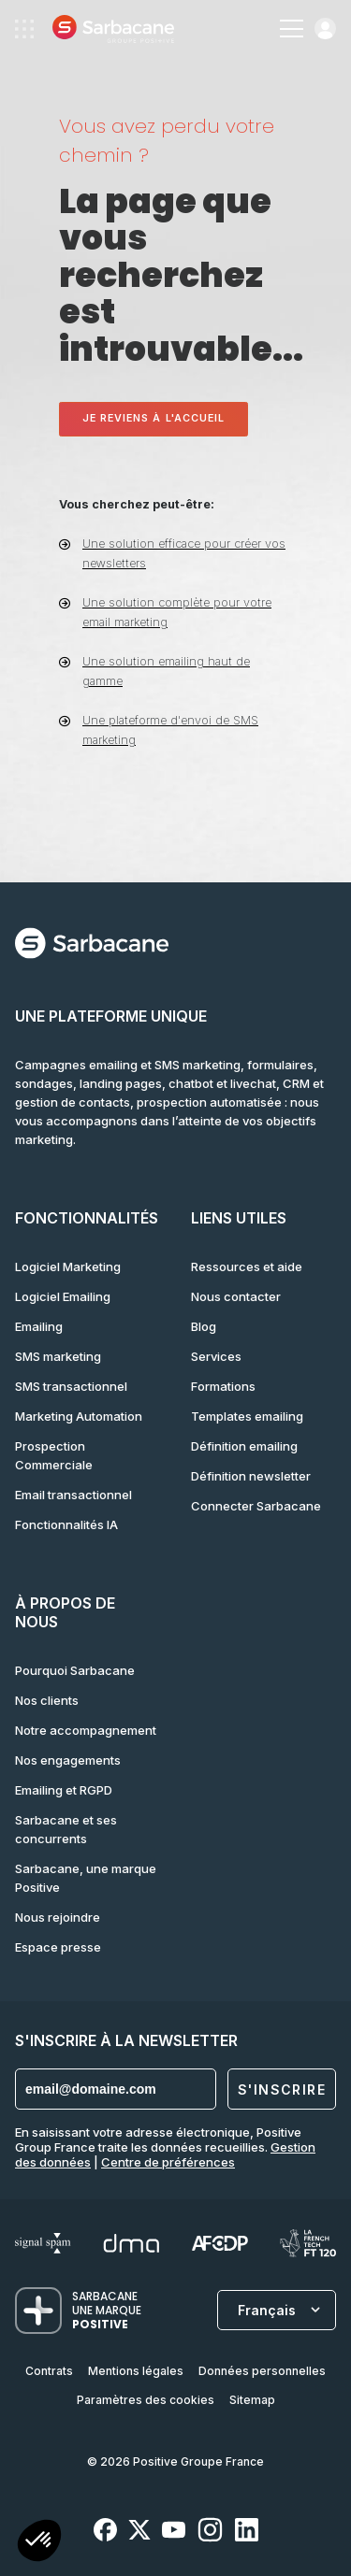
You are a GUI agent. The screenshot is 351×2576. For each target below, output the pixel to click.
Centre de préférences (168, 2161)
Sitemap (252, 2400)
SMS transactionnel (71, 1386)
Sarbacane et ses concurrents (66, 1829)
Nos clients (47, 1700)
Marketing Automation (78, 1416)
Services (216, 1356)
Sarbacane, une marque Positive (85, 1878)
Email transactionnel (73, 1494)
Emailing (39, 1326)
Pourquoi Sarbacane (75, 1670)
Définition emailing (244, 1445)
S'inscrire (282, 2089)
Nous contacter (236, 1296)
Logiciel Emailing (62, 1296)
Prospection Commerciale (54, 1455)
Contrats (49, 2371)
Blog (203, 1326)
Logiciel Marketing (68, 1266)
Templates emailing (247, 1416)
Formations (223, 1386)
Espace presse (58, 1946)
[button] (39, 2543)
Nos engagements (68, 1760)
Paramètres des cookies (145, 2400)
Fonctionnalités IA (66, 1524)
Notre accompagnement (85, 1730)
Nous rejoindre (57, 1917)
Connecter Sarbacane (256, 1505)
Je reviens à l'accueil (154, 418)
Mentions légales (135, 2371)
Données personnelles (262, 2371)
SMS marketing (58, 1356)
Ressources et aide (246, 1266)
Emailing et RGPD (63, 1789)
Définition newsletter (251, 1475)
